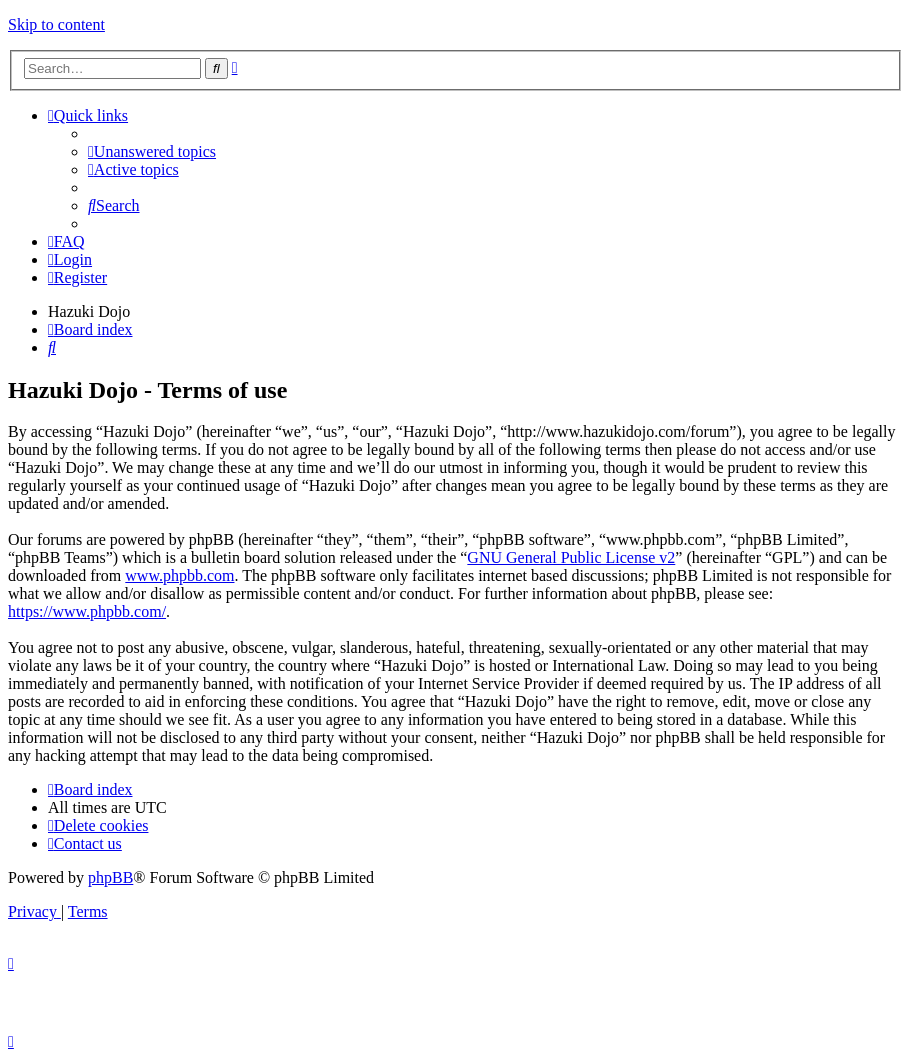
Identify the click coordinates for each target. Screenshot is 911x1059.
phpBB (110, 877)
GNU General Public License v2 (571, 557)
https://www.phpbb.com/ (87, 611)
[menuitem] (152, 151)
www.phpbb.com (179, 575)
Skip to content (56, 24)
